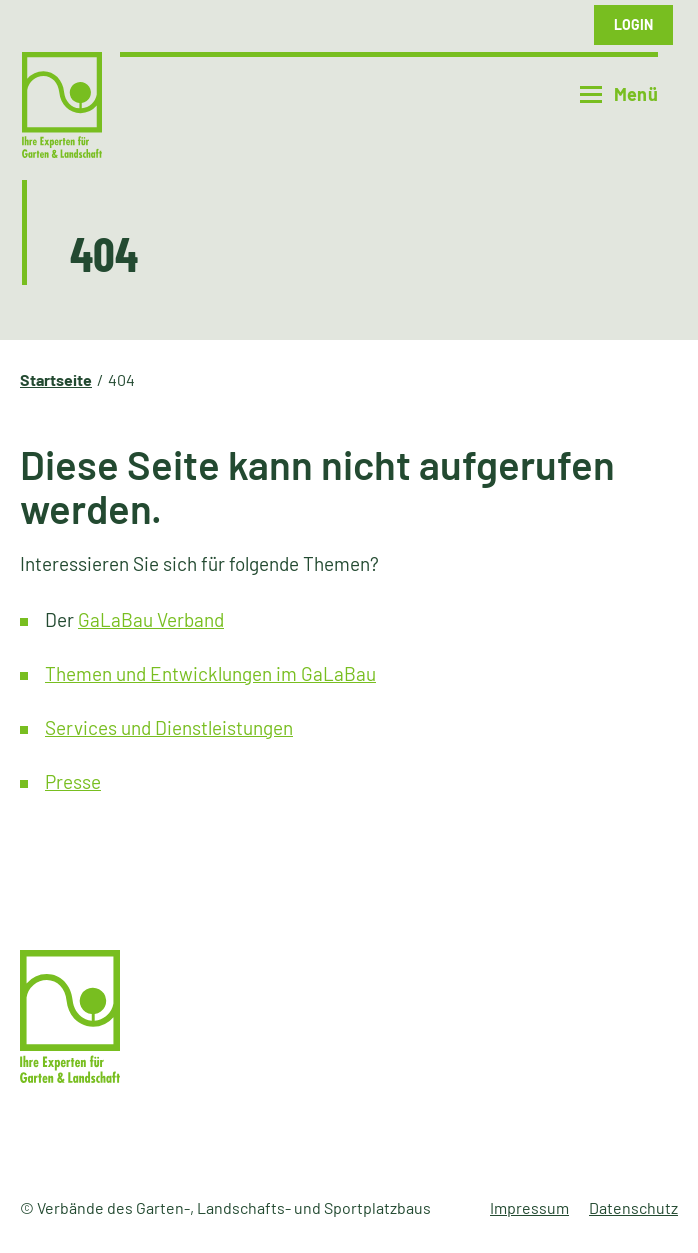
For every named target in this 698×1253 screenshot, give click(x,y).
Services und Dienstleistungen (169, 727)
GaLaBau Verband (151, 619)
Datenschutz (633, 1207)
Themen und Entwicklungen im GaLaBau (210, 673)
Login (633, 24)
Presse (73, 781)
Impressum (529, 1207)
